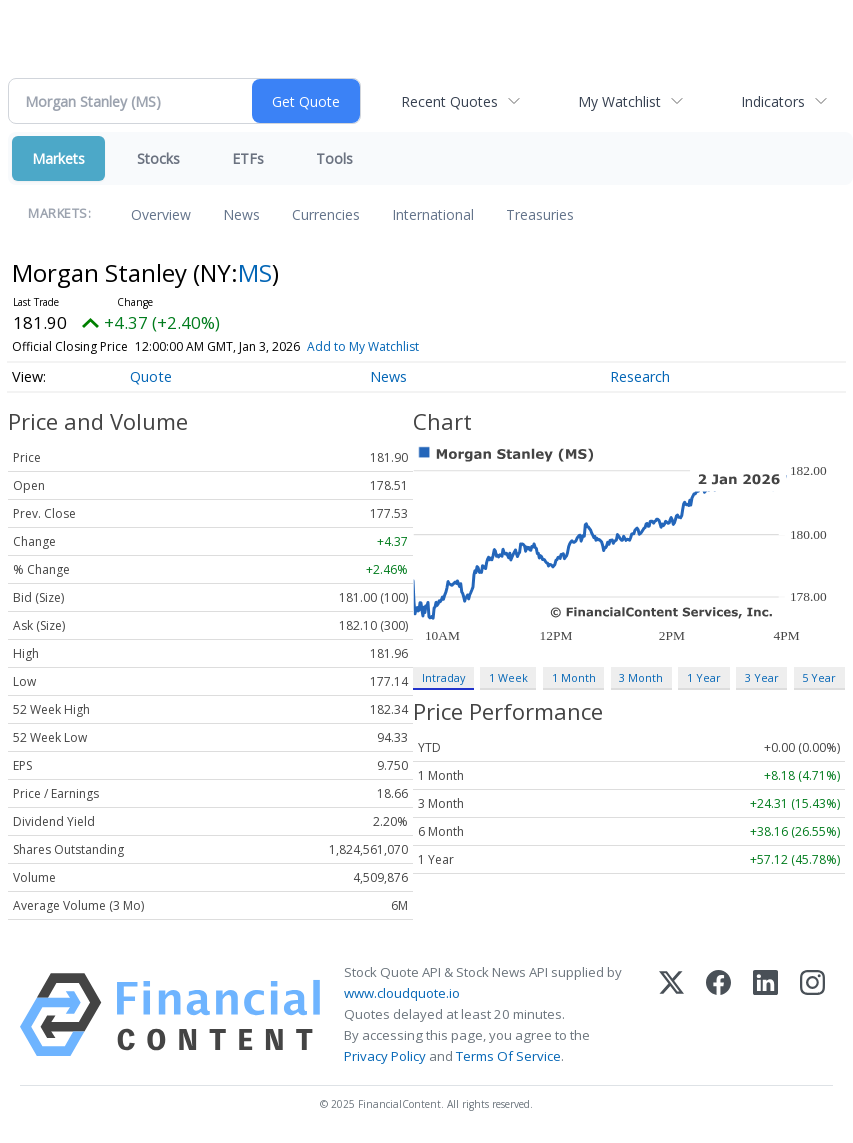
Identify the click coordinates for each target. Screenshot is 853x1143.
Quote (151, 376)
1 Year (704, 677)
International (433, 214)
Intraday (443, 677)
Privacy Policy (385, 1056)
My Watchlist (619, 101)
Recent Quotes (449, 101)
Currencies (326, 214)
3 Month (641, 677)
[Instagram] (812, 1015)
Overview (161, 214)
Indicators (773, 101)
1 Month (574, 677)
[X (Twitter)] (671, 1015)
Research (640, 376)
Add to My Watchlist (363, 346)
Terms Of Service (508, 1056)
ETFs (248, 158)
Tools (334, 158)
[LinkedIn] (765, 1015)
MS (255, 272)
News (241, 214)
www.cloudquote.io (402, 993)
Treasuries (540, 214)
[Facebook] (718, 1015)
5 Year (819, 677)
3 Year (762, 677)
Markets (58, 158)
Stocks (158, 158)
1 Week (508, 677)
